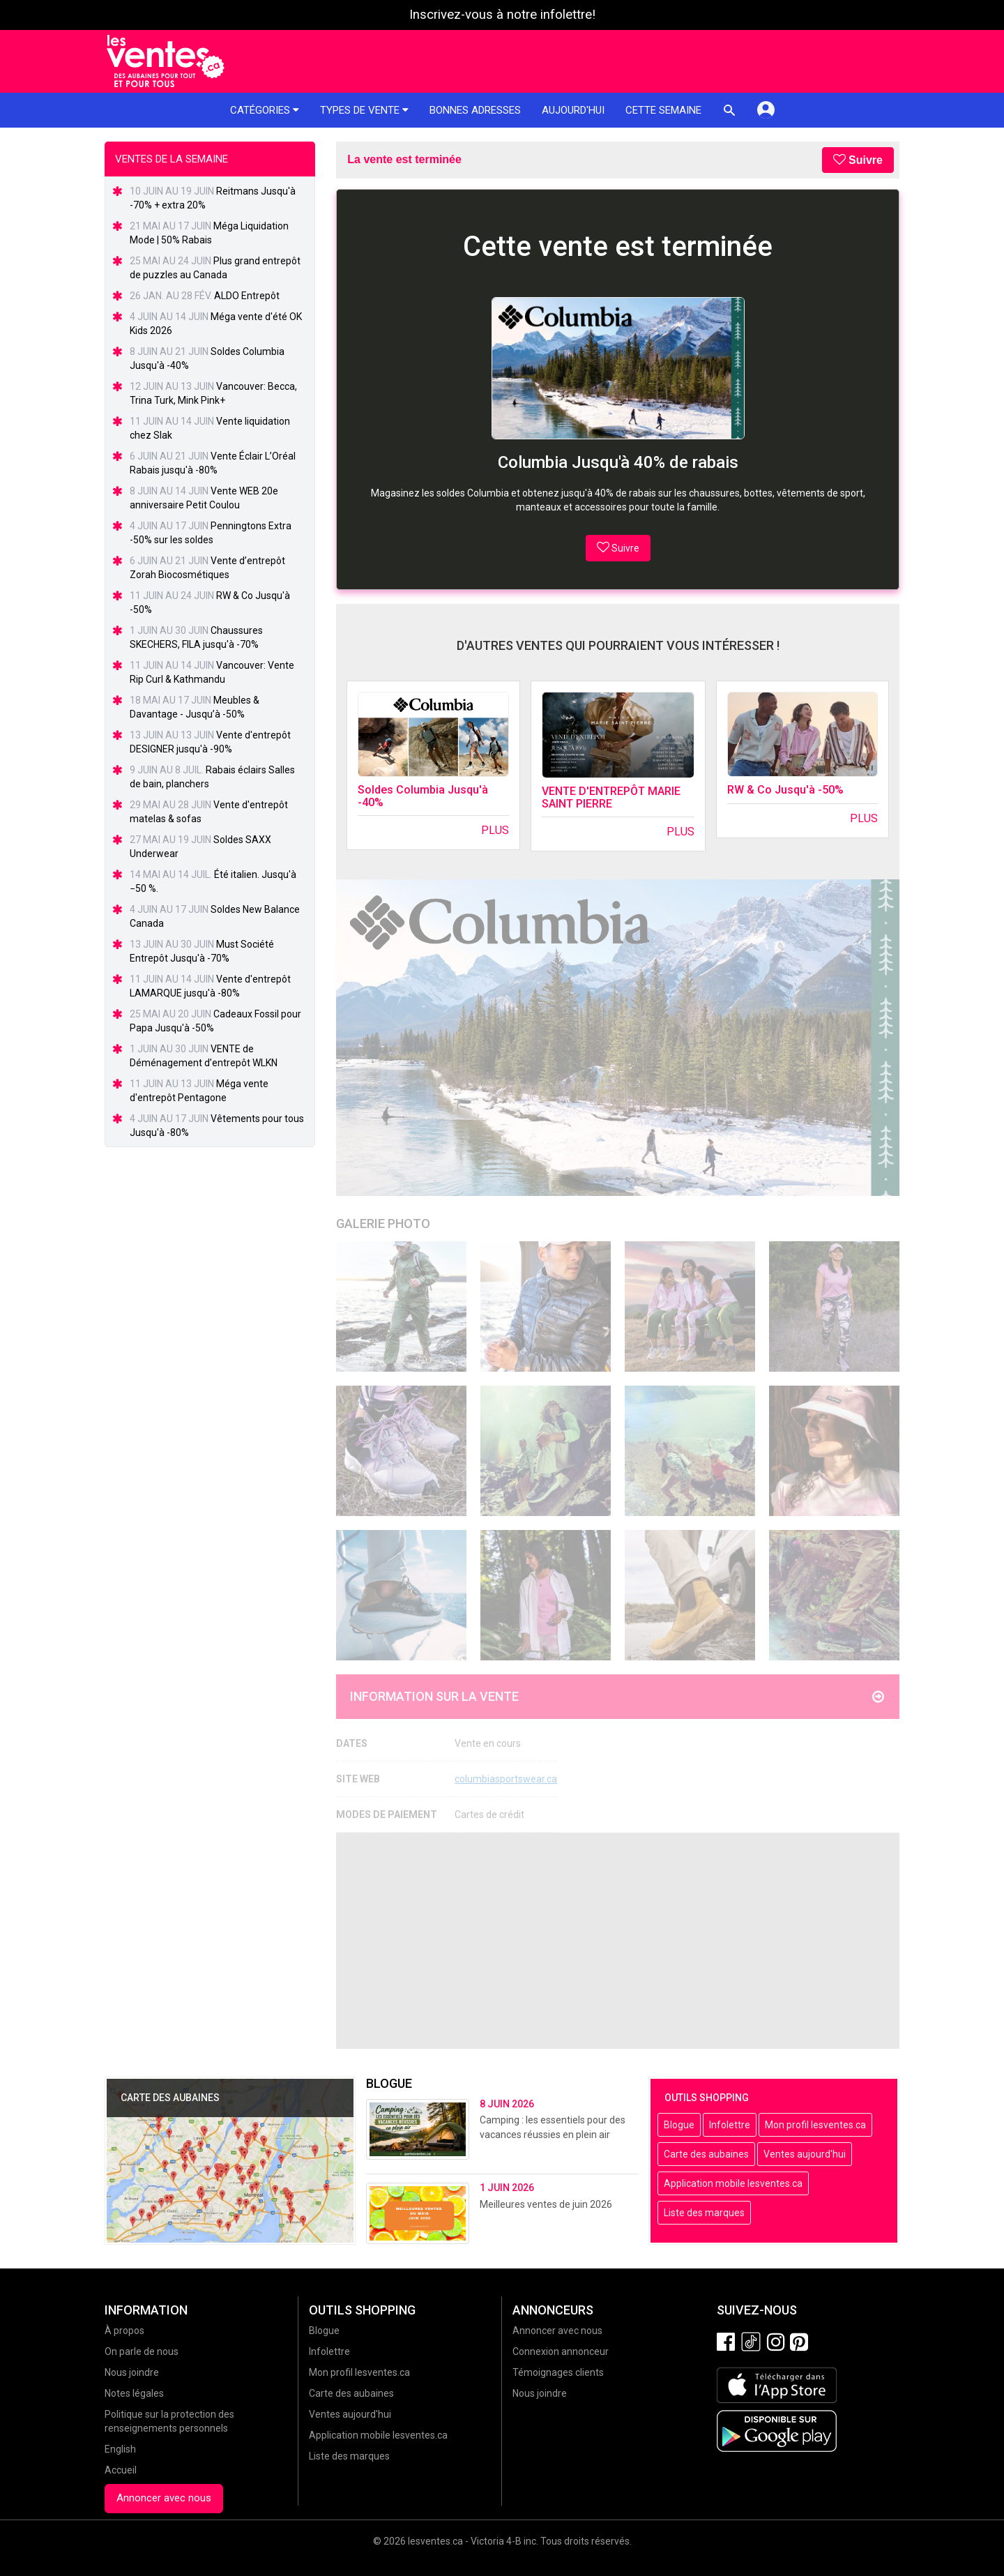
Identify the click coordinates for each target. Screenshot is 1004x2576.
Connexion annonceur (560, 2351)
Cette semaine (663, 110)
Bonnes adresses (475, 110)
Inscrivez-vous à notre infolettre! (502, 14)
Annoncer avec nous (163, 2498)
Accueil (121, 2470)
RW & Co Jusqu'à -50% (785, 789)
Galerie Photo (383, 1223)
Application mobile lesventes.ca (733, 2183)
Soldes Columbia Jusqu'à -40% (423, 796)
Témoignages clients (558, 2372)
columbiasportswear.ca (506, 1779)
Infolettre (729, 2124)
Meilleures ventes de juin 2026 (546, 2204)
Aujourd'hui (573, 110)
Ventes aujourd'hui (804, 2154)
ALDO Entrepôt (247, 295)
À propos (124, 2330)
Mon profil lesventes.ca (815, 2124)
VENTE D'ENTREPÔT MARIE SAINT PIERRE (611, 797)
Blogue (679, 2124)
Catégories (264, 110)
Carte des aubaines (706, 2154)
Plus (495, 830)
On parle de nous (141, 2351)
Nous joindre (132, 2372)
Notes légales (134, 2393)
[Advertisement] (618, 1940)
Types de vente (364, 110)
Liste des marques (704, 2212)
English (120, 2449)
